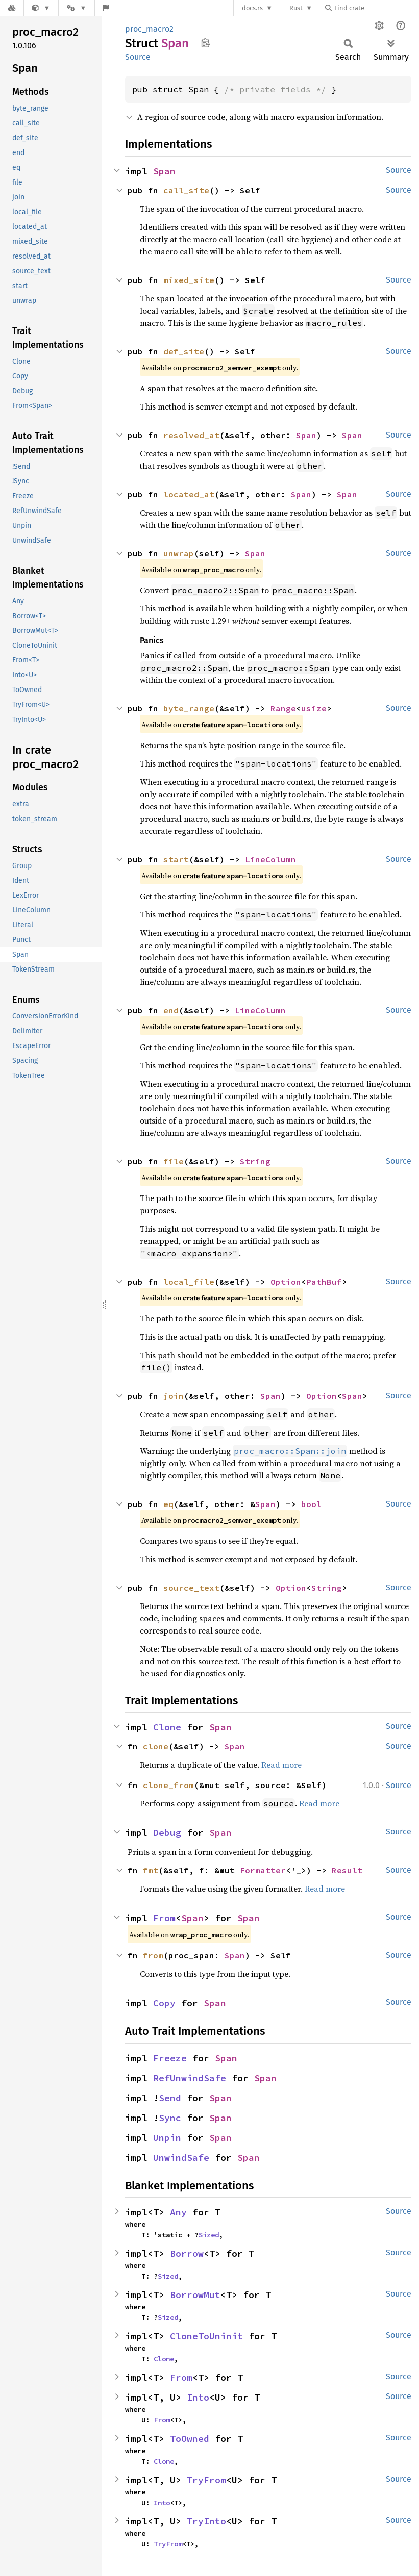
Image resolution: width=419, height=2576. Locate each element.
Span (164, 171)
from (153, 1955)
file (173, 1161)
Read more (281, 1764)
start (176, 859)
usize (314, 708)
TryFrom (206, 2480)
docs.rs (252, 8)
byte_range (188, 708)
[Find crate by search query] (376, 8)
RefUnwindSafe (189, 2078)
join (173, 1396)
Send (170, 2098)
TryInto (206, 2521)
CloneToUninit (206, 2336)
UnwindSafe (181, 2157)
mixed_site (188, 280)
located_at (188, 494)
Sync (170, 2118)
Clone (167, 1727)
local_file (188, 1282)
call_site (186, 190)
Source (138, 57)
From (164, 1918)
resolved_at (191, 435)
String (255, 1161)
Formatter (263, 1870)
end (171, 1010)
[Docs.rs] (11, 8)
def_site (183, 351)
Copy (164, 2003)
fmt (150, 1870)
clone (155, 1746)
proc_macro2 (149, 29)
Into (198, 2397)
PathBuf (324, 1282)
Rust (296, 8)
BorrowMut (195, 2295)
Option (285, 1282)
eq (168, 1504)
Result (347, 1870)
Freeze (170, 2058)
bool (311, 1504)
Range (283, 708)
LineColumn (270, 859)
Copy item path (205, 43)
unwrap (178, 553)
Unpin (167, 2138)
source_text (191, 1588)
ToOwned (189, 2438)
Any (178, 2212)
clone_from (168, 1785)
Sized (209, 2234)
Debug (167, 1833)
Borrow (187, 2253)
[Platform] (76, 8)
